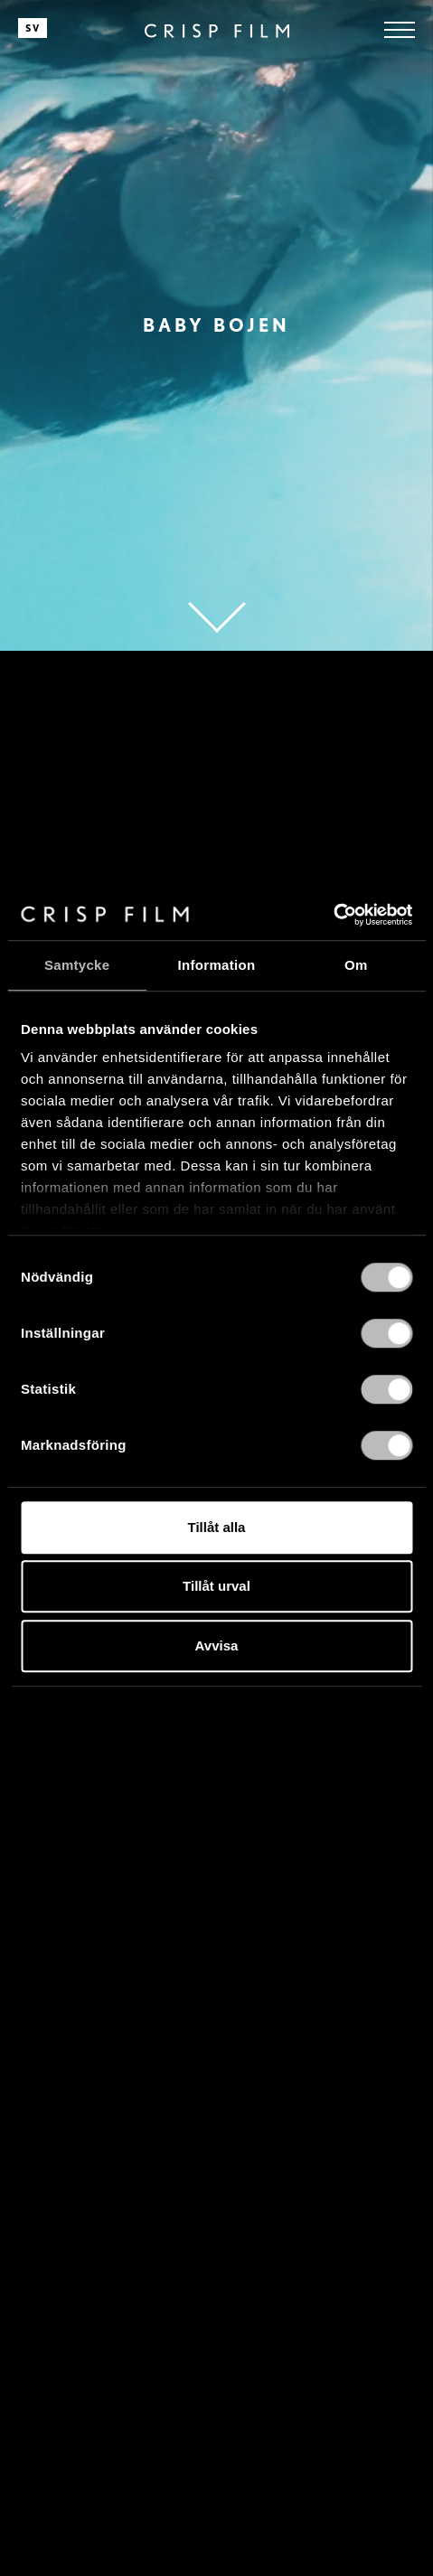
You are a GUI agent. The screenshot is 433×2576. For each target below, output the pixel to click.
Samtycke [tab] (76, 965)
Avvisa (217, 1645)
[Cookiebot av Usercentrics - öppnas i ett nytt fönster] (333, 914)
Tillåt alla (217, 1527)
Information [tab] (217, 965)
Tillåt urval (216, 1586)
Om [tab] (356, 965)
